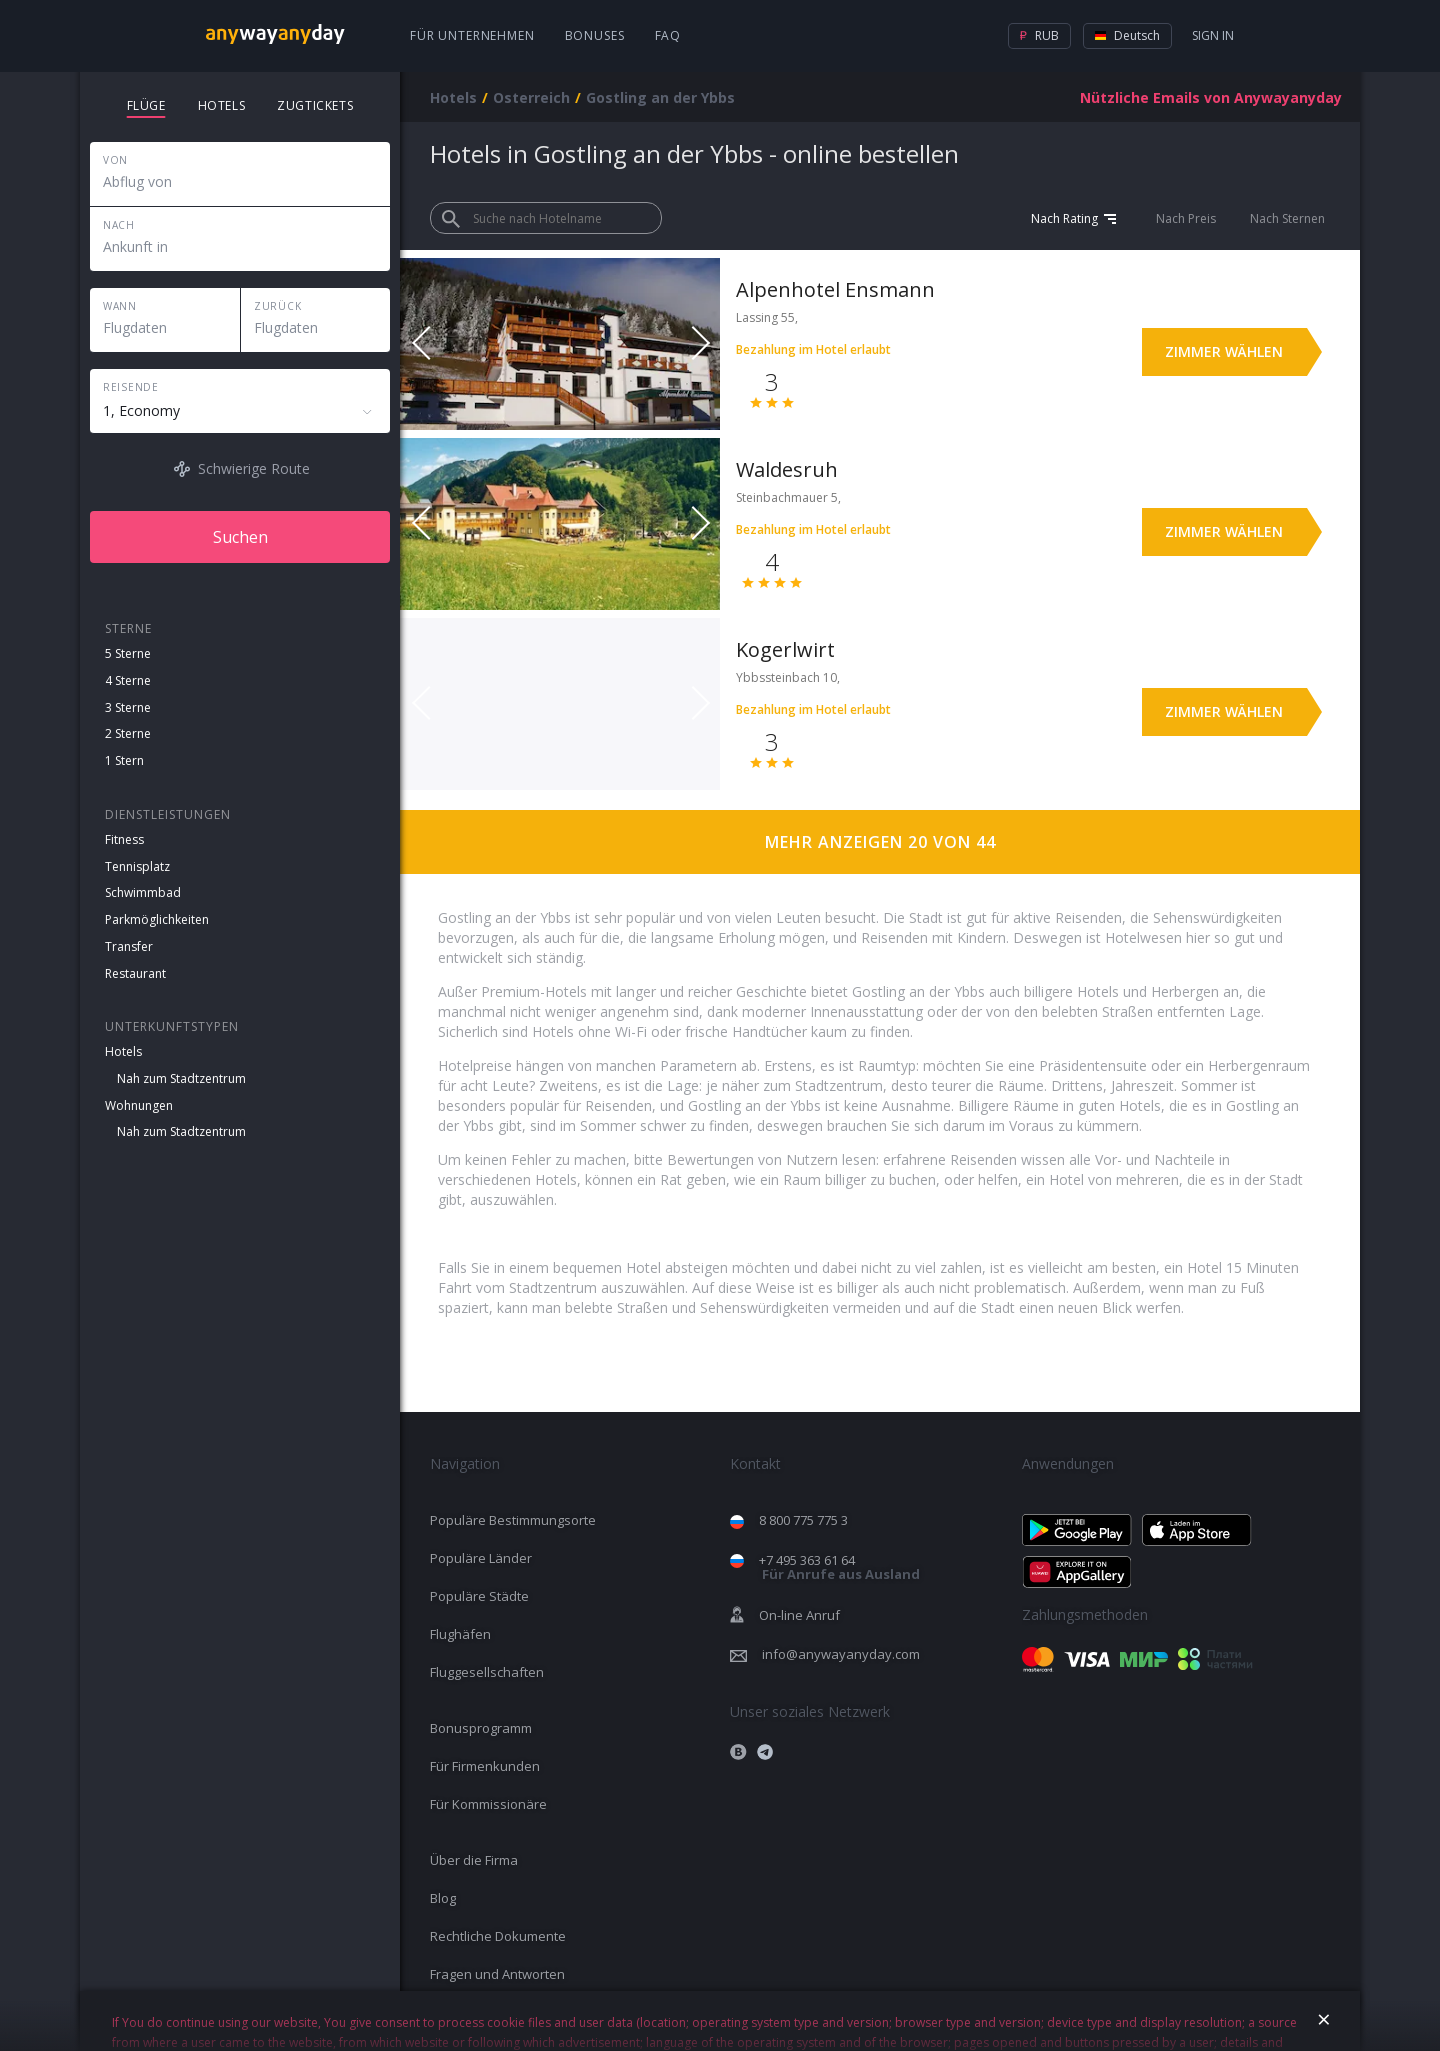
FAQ (668, 35)
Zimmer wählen (1224, 351)
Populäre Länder (481, 1558)
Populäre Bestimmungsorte (513, 1520)
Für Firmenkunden (485, 1766)
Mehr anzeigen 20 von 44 (880, 842)
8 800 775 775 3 (803, 1520)
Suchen (240, 537)
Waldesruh (787, 469)
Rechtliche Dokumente (498, 1936)
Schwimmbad (143, 892)
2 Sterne (128, 733)
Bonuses (595, 35)
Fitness (124, 839)
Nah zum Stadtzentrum (181, 1078)
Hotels (123, 1051)
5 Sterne (128, 653)
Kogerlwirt (785, 649)
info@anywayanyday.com (841, 1654)
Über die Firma (474, 1860)
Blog (443, 1898)
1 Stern (124, 760)
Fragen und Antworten (497, 1974)
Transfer (129, 946)
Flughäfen (460, 1634)
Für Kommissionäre (488, 1804)
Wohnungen (139, 1105)
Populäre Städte (479, 1596)
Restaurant (135, 973)
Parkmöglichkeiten (157, 919)
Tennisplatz (137, 866)
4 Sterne (128, 680)
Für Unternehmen (472, 35)
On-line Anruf (799, 1615)
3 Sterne (128, 707)
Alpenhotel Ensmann (835, 289)
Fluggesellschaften (487, 1672)
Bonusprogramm (481, 1728)
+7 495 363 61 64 (839, 1567)
